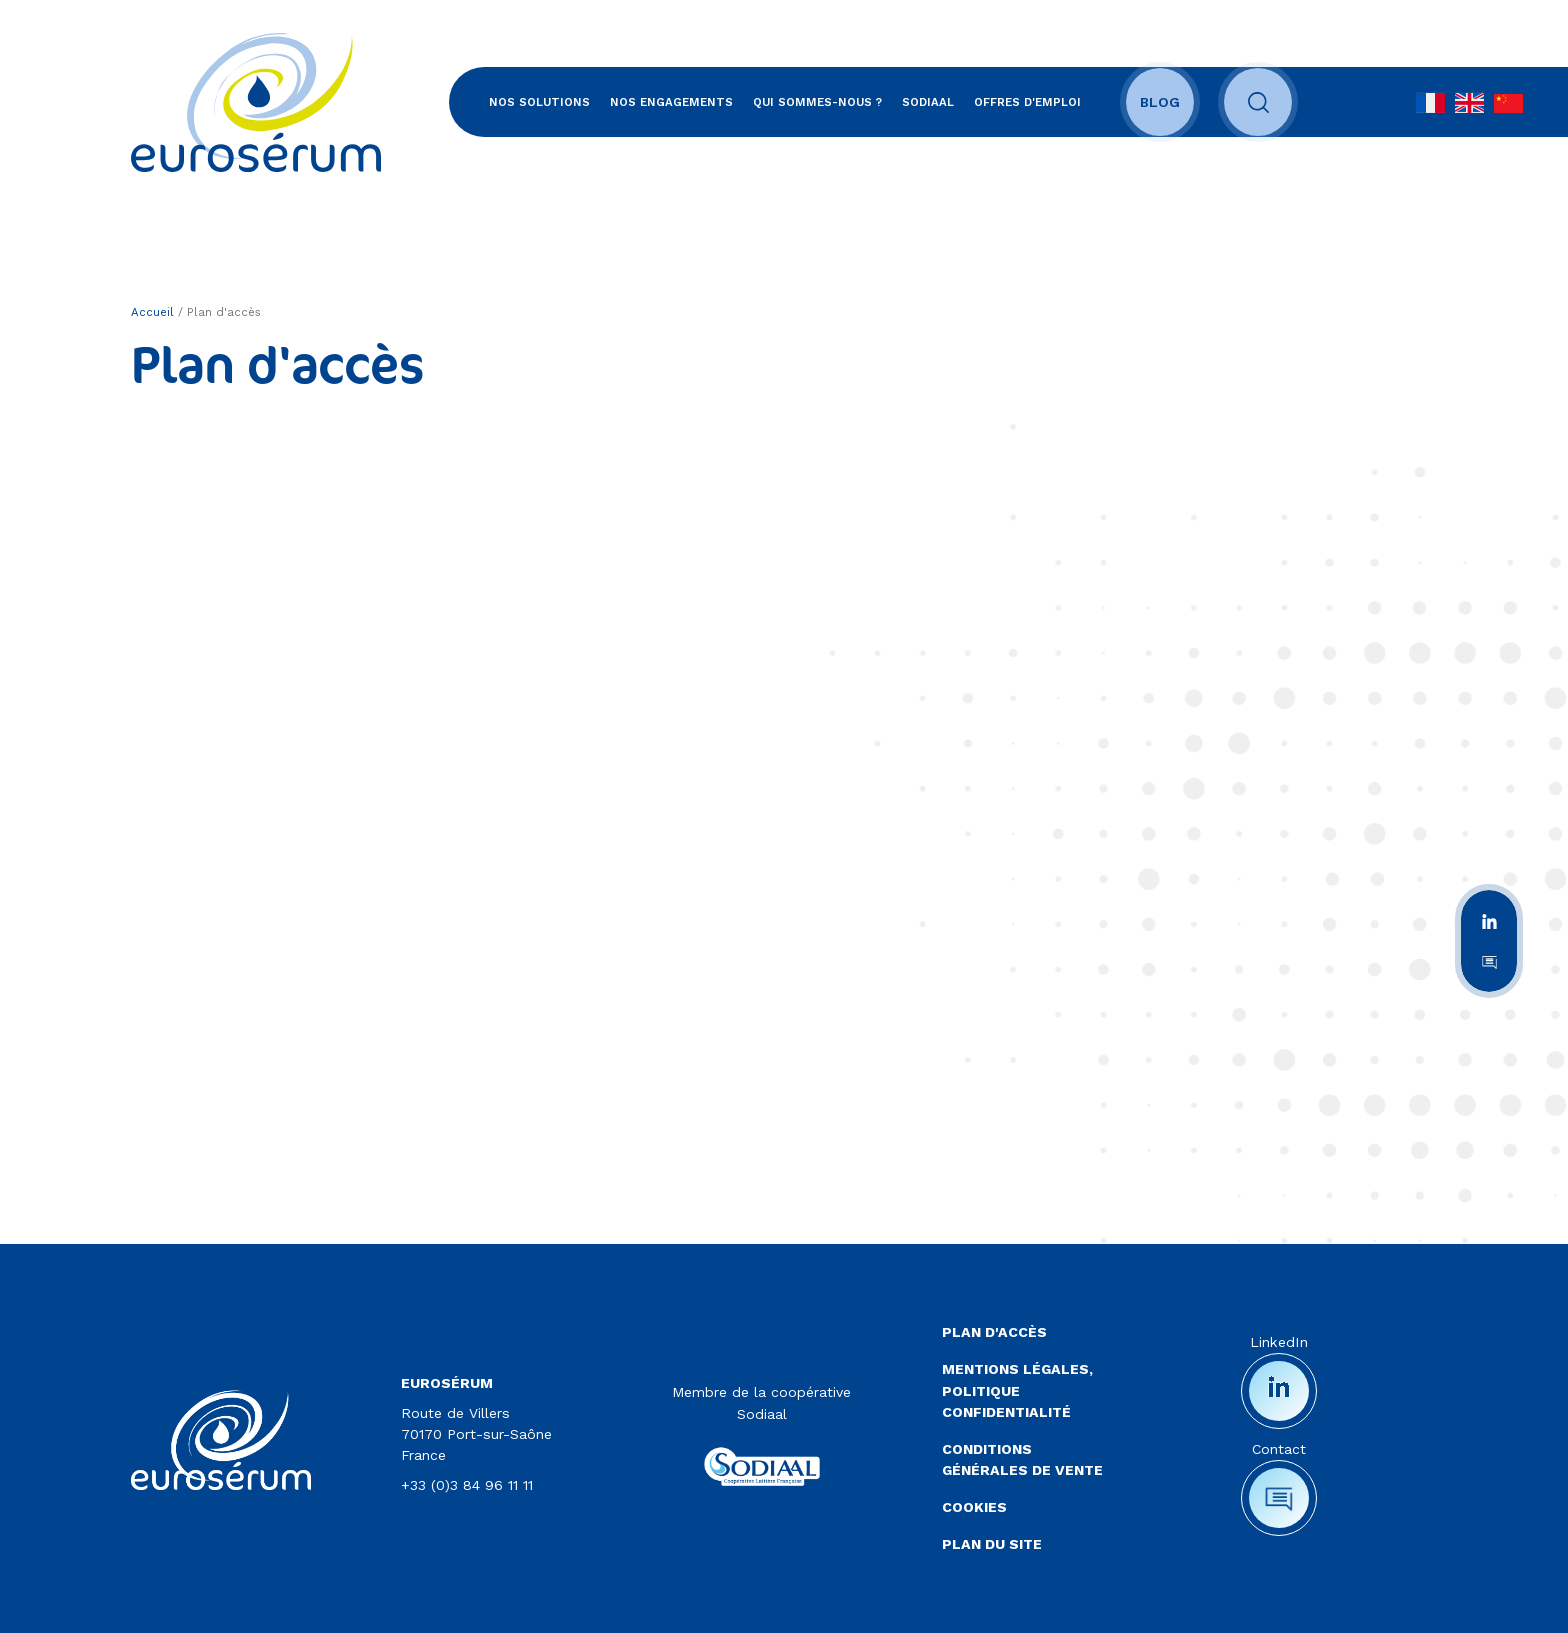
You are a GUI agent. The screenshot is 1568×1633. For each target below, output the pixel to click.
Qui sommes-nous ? (817, 102)
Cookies (974, 1507)
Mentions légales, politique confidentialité (1017, 1390)
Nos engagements (671, 102)
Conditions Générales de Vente (1022, 1459)
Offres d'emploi (1027, 102)
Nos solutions (539, 102)
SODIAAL (928, 102)
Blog (1160, 102)
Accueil (152, 312)
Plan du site (992, 1544)
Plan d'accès (994, 1332)
